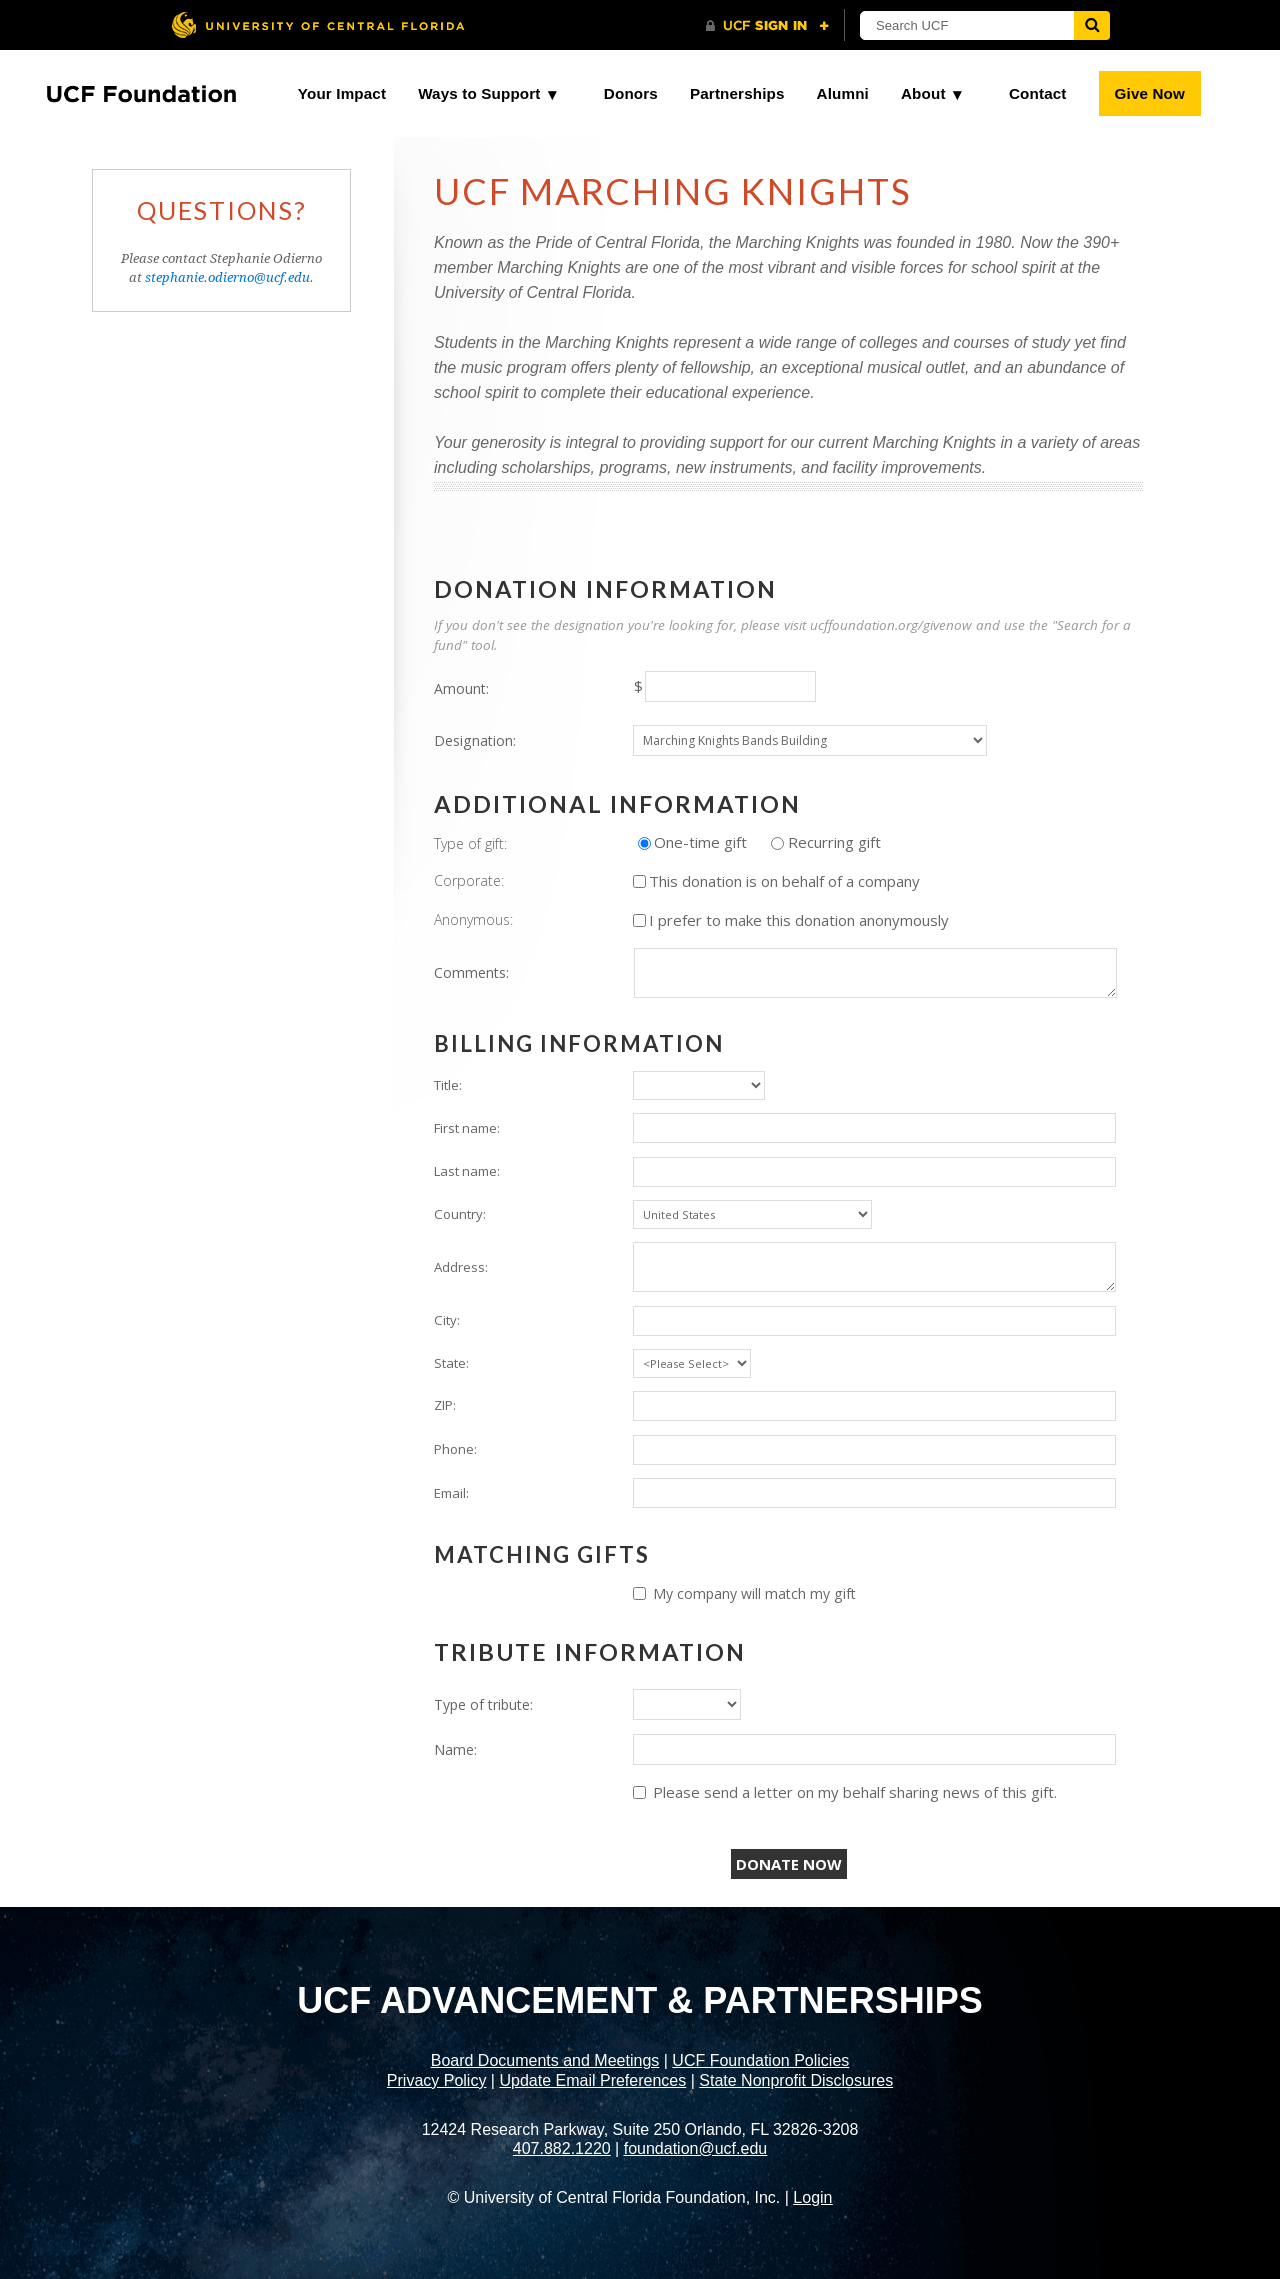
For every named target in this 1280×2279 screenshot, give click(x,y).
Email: (451, 1493)
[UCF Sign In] (767, 26)
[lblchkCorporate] (639, 881)
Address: (461, 1267)
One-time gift (700, 842)
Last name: (467, 1171)
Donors (631, 93)
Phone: (455, 1449)
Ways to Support (479, 93)
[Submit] (1092, 25)
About (923, 93)
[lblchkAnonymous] (639, 920)
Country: (460, 1214)
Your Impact (342, 93)
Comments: (471, 972)
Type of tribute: (483, 1704)
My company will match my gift (754, 1593)
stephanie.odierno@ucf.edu (227, 277)
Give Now (1150, 93)
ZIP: (445, 1405)
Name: (455, 1749)
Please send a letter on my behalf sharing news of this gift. (855, 1792)
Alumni (843, 93)
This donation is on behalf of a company (784, 881)
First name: (467, 1128)
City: (447, 1320)
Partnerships (737, 93)
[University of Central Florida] (318, 24)
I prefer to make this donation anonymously (799, 920)
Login (812, 2197)
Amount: (461, 688)
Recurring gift (834, 842)
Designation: (475, 740)
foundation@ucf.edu (695, 2148)
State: (451, 1363)
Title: (448, 1085)
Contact (1038, 93)
